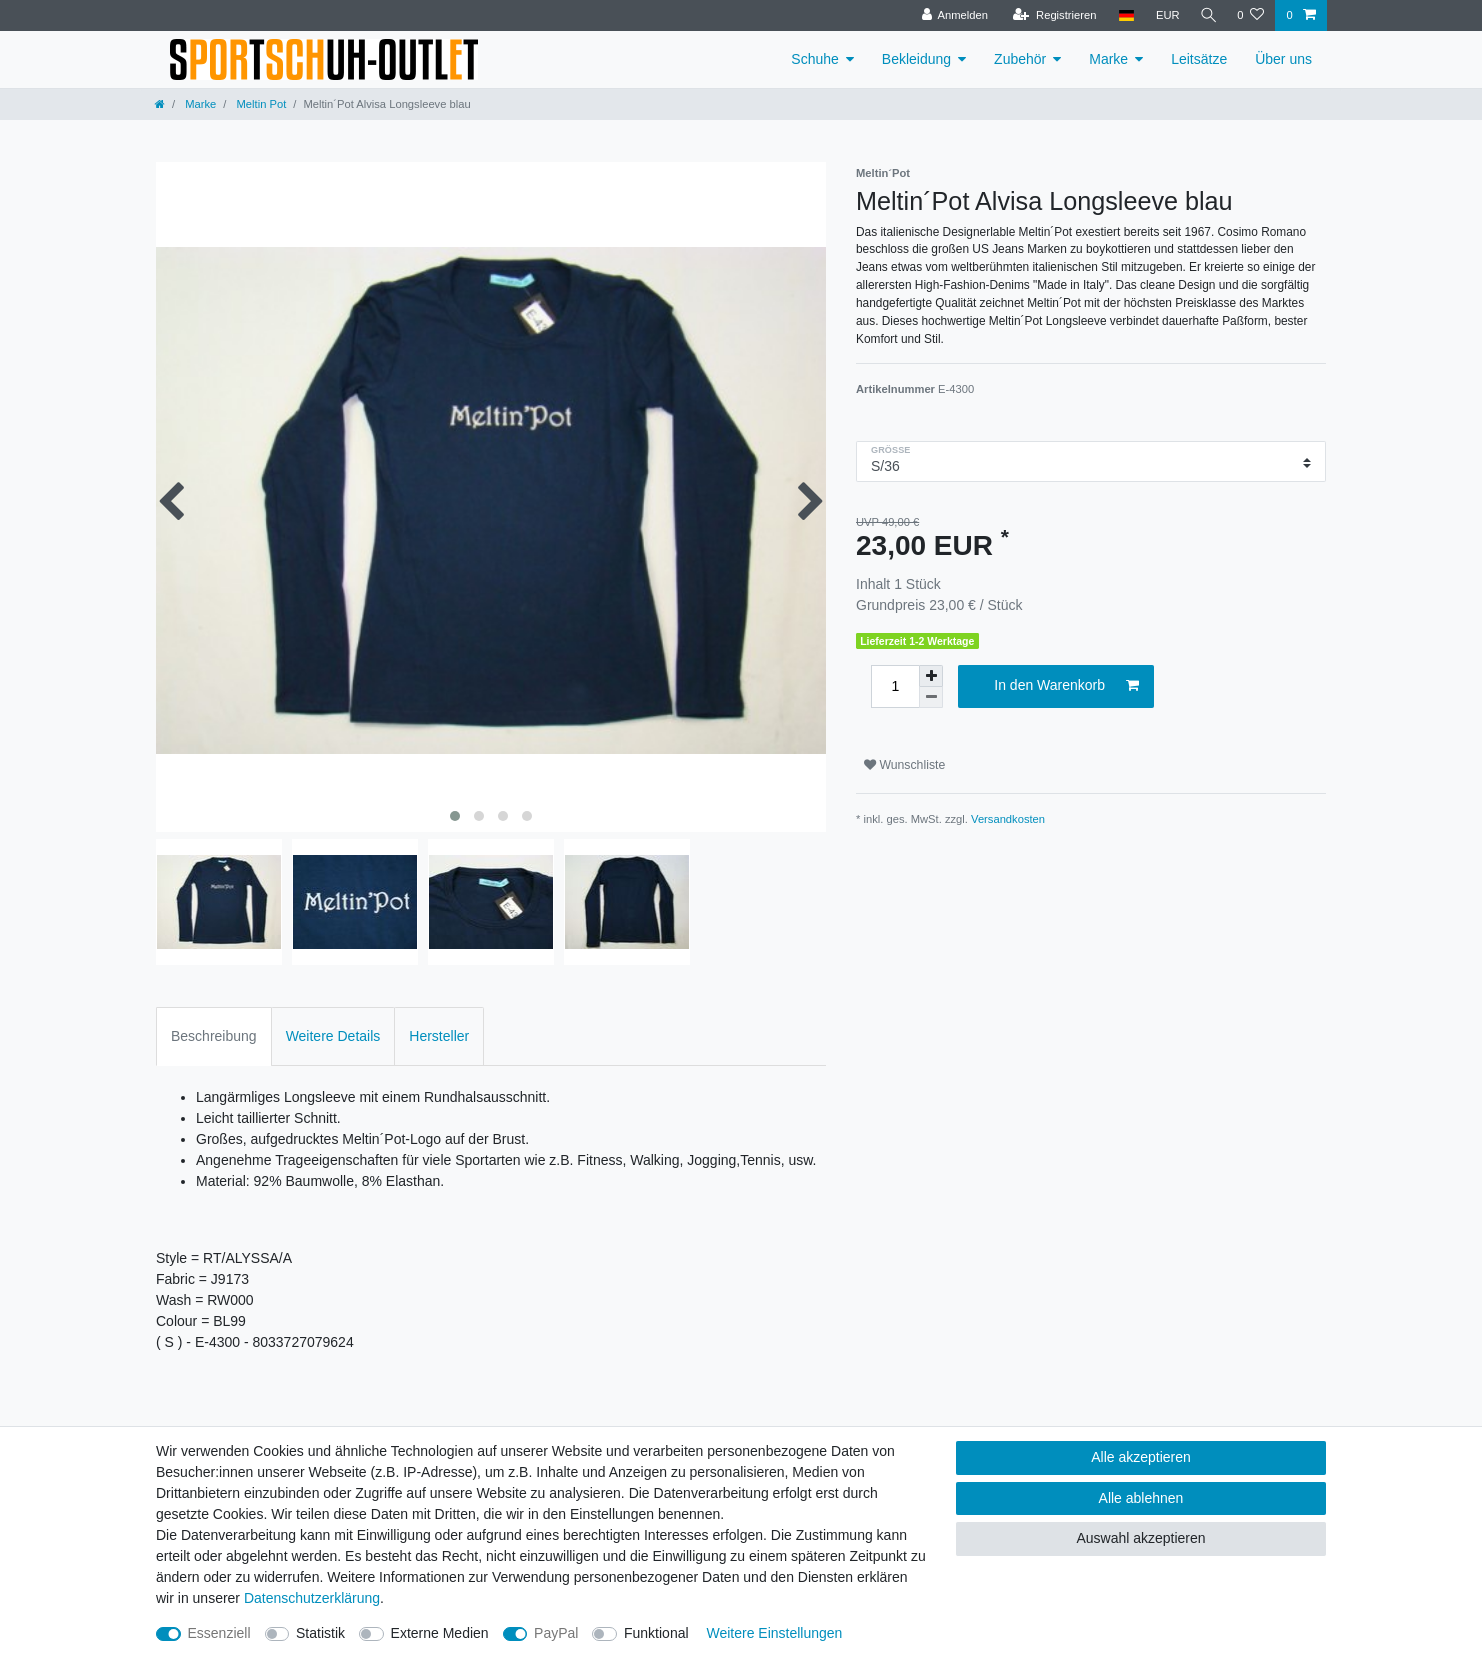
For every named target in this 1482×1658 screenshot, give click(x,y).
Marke (1108, 59)
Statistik (320, 1633)
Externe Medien (440, 1633)
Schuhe (814, 59)
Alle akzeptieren (1141, 1457)
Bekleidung (916, 59)
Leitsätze (1199, 59)
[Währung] (1163, 15)
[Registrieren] (1049, 15)
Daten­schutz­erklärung (312, 1598)
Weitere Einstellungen (774, 1633)
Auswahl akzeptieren (1140, 1538)
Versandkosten (1008, 819)
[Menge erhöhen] (931, 676)
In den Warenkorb (1066, 686)
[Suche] (1206, 15)
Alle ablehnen (1141, 1498)
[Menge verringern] (931, 697)
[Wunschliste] (1250, 15)
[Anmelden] (950, 15)
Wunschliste (904, 765)
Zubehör (1020, 59)
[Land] (1121, 15)
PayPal (556, 1633)
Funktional (656, 1633)
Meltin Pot (259, 104)
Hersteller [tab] (439, 1036)
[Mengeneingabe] (895, 686)
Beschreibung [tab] (214, 1036)
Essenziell (219, 1633)
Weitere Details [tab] (333, 1036)
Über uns (1283, 59)
